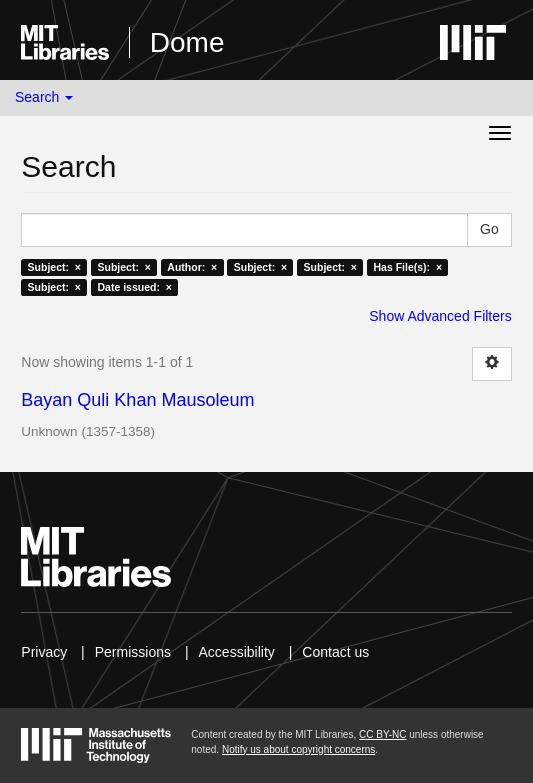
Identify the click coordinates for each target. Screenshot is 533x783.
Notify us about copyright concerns (298, 749)
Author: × (192, 267)
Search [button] (44, 97)
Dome (187, 42)
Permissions (133, 652)
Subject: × (54, 267)
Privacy (44, 652)
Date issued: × (134, 287)
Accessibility (237, 652)
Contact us (335, 652)
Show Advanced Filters (440, 316)
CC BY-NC (382, 734)
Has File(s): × (407, 267)
